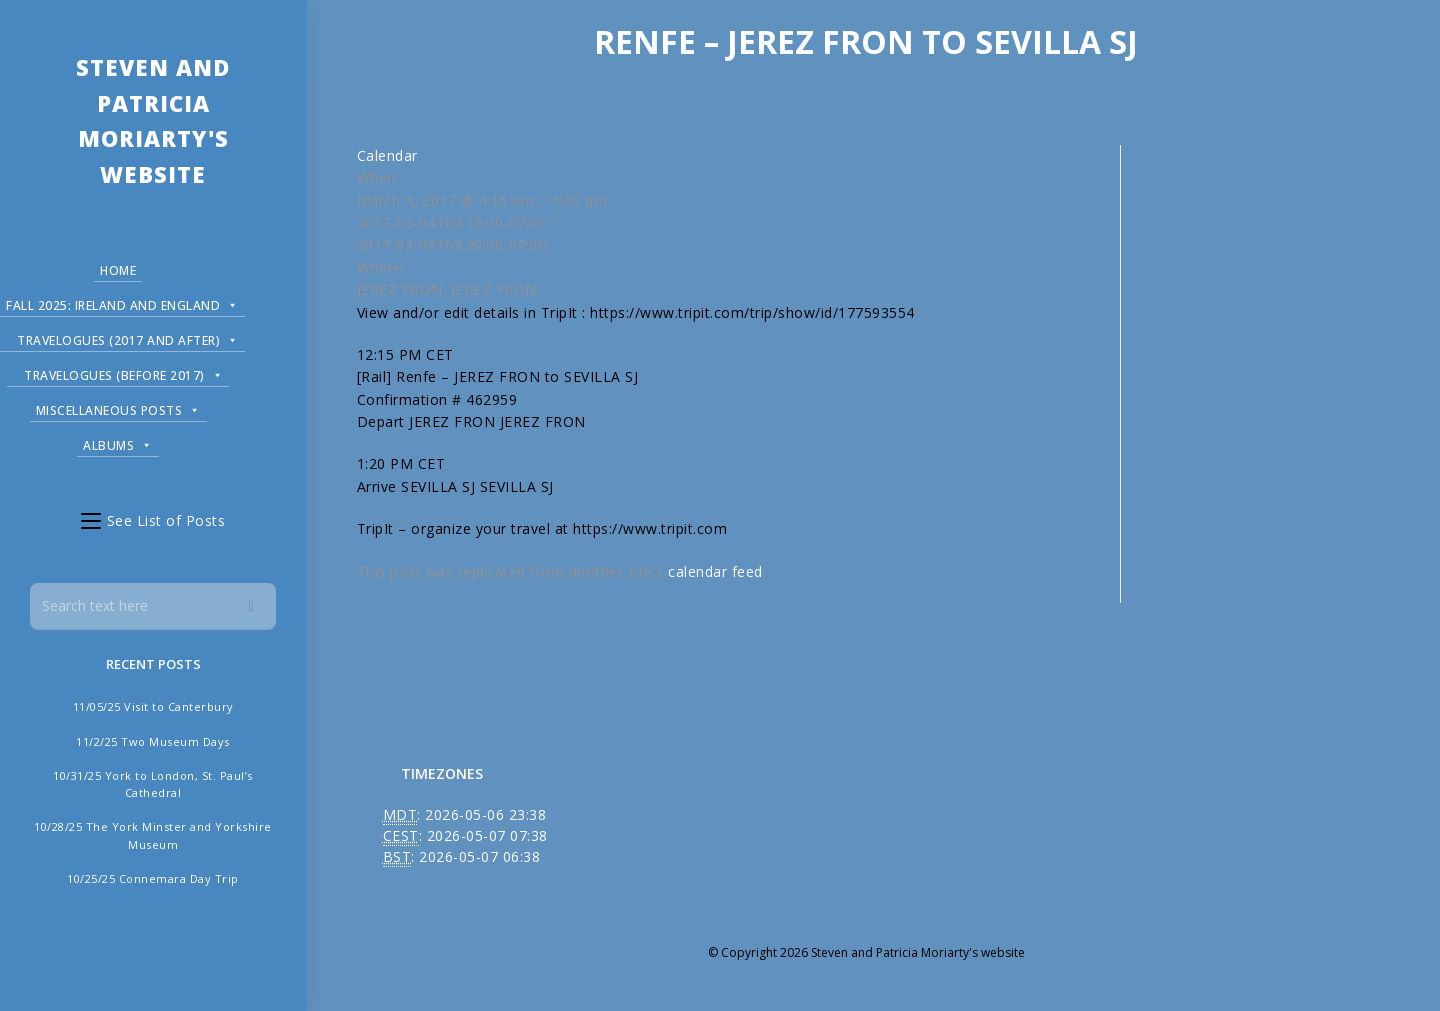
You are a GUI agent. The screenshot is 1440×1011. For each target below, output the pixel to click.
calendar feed (715, 571)
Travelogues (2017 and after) (128, 336)
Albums (111, 441)
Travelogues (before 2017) (116, 371)
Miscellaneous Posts (111, 406)
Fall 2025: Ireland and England (122, 301)
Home (111, 269)
